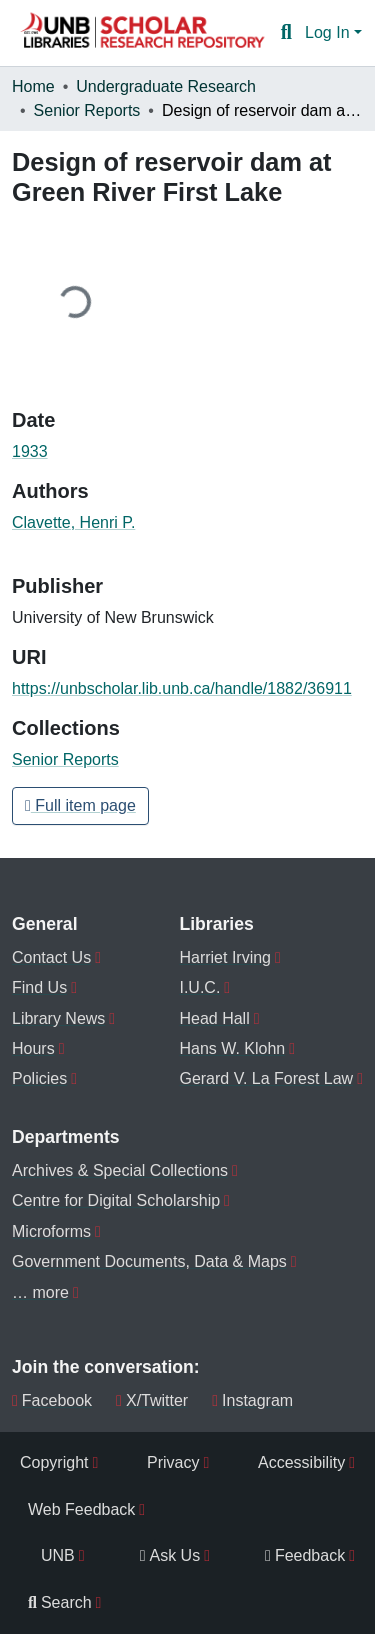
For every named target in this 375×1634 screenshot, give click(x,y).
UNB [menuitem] (58, 1555)
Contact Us (51, 957)
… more (40, 1292)
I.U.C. (199, 987)
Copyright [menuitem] (54, 1462)
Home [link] (33, 86)
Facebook (52, 1400)
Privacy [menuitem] (173, 1462)
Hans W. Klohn (232, 1048)
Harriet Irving (225, 957)
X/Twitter (152, 1400)
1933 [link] (30, 451)
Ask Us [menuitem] (170, 1555)
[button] (142, 33)
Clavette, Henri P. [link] (73, 522)
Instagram (252, 1400)
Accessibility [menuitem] (301, 1462)
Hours (33, 1048)
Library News (58, 1018)
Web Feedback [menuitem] (81, 1509)
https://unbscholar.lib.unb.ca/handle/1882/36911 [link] (182, 688)
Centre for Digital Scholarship (116, 1200)
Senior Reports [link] (87, 110)
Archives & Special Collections (120, 1170)
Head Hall (214, 1018)
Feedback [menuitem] (305, 1555)
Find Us (39, 987)
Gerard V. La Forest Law (266, 1078)
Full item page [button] (80, 805)
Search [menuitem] (60, 1602)
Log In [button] (329, 32)
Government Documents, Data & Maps (149, 1261)
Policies (39, 1078)
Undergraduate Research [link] (166, 86)
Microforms (51, 1231)
